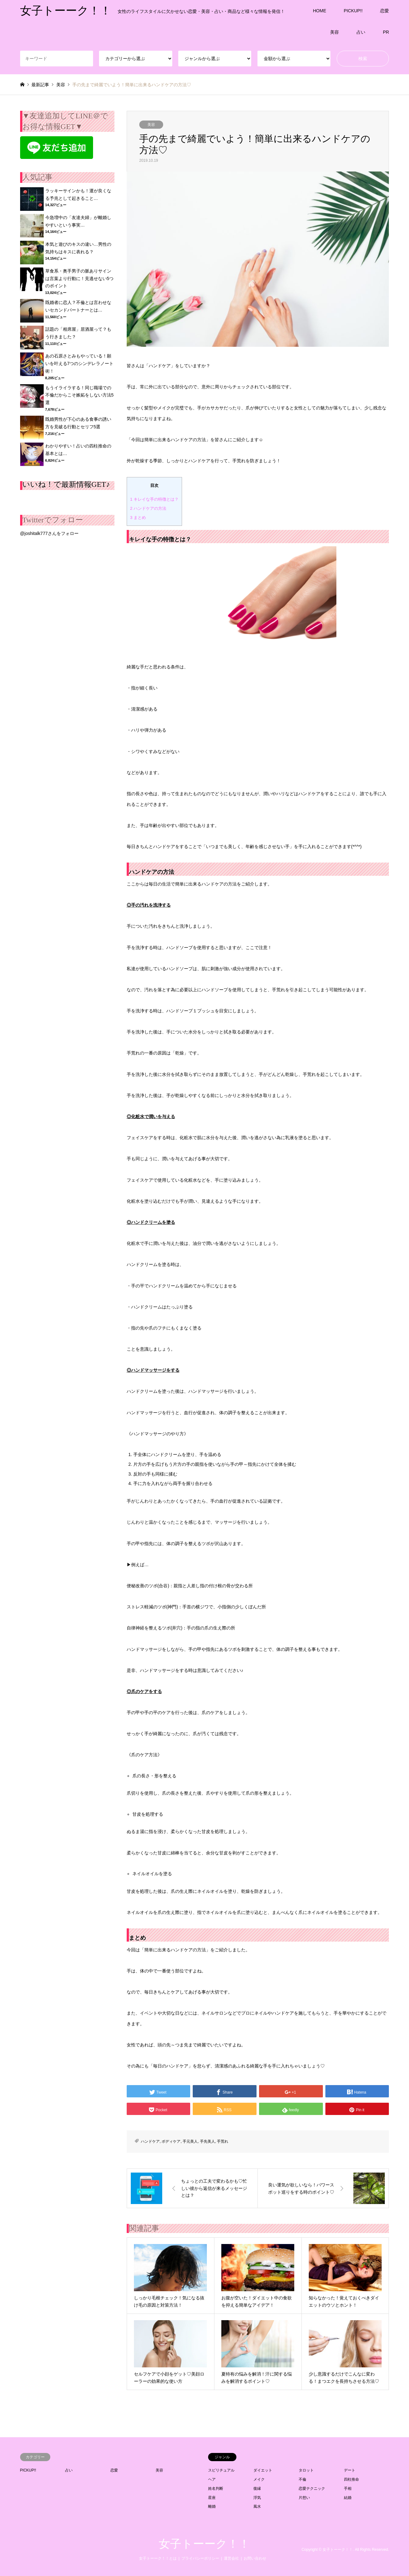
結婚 (347, 2497)
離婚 (212, 2506)
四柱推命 (351, 2479)
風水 (257, 2506)
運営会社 (231, 2558)
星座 (212, 2497)
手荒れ (222, 2141)
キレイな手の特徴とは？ (154, 499)
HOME (319, 10)
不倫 (302, 2479)
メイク (259, 2479)
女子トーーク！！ (204, 2544)
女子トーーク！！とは (158, 2558)
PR (386, 32)
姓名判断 (215, 2488)
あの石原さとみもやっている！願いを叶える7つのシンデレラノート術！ (79, 363)
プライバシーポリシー (200, 2558)
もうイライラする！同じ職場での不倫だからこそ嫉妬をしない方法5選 (79, 395)
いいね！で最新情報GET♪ (66, 484)
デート (349, 2470)
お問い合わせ (255, 2558)
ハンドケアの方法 (148, 508)
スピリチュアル (221, 2470)
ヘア (212, 2479)
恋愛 (384, 10)
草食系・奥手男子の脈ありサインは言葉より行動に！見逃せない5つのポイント (79, 278)
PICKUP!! (353, 10)
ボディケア (171, 2141)
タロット (306, 2470)
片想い (304, 2497)
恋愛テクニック (312, 2488)
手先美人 (207, 2141)
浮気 (257, 2497)
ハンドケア (150, 2141)
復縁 (257, 2488)
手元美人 (190, 2141)
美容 (334, 32)
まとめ (138, 517)
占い (360, 32)
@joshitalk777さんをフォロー (49, 533)
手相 (347, 2488)
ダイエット (262, 2470)
